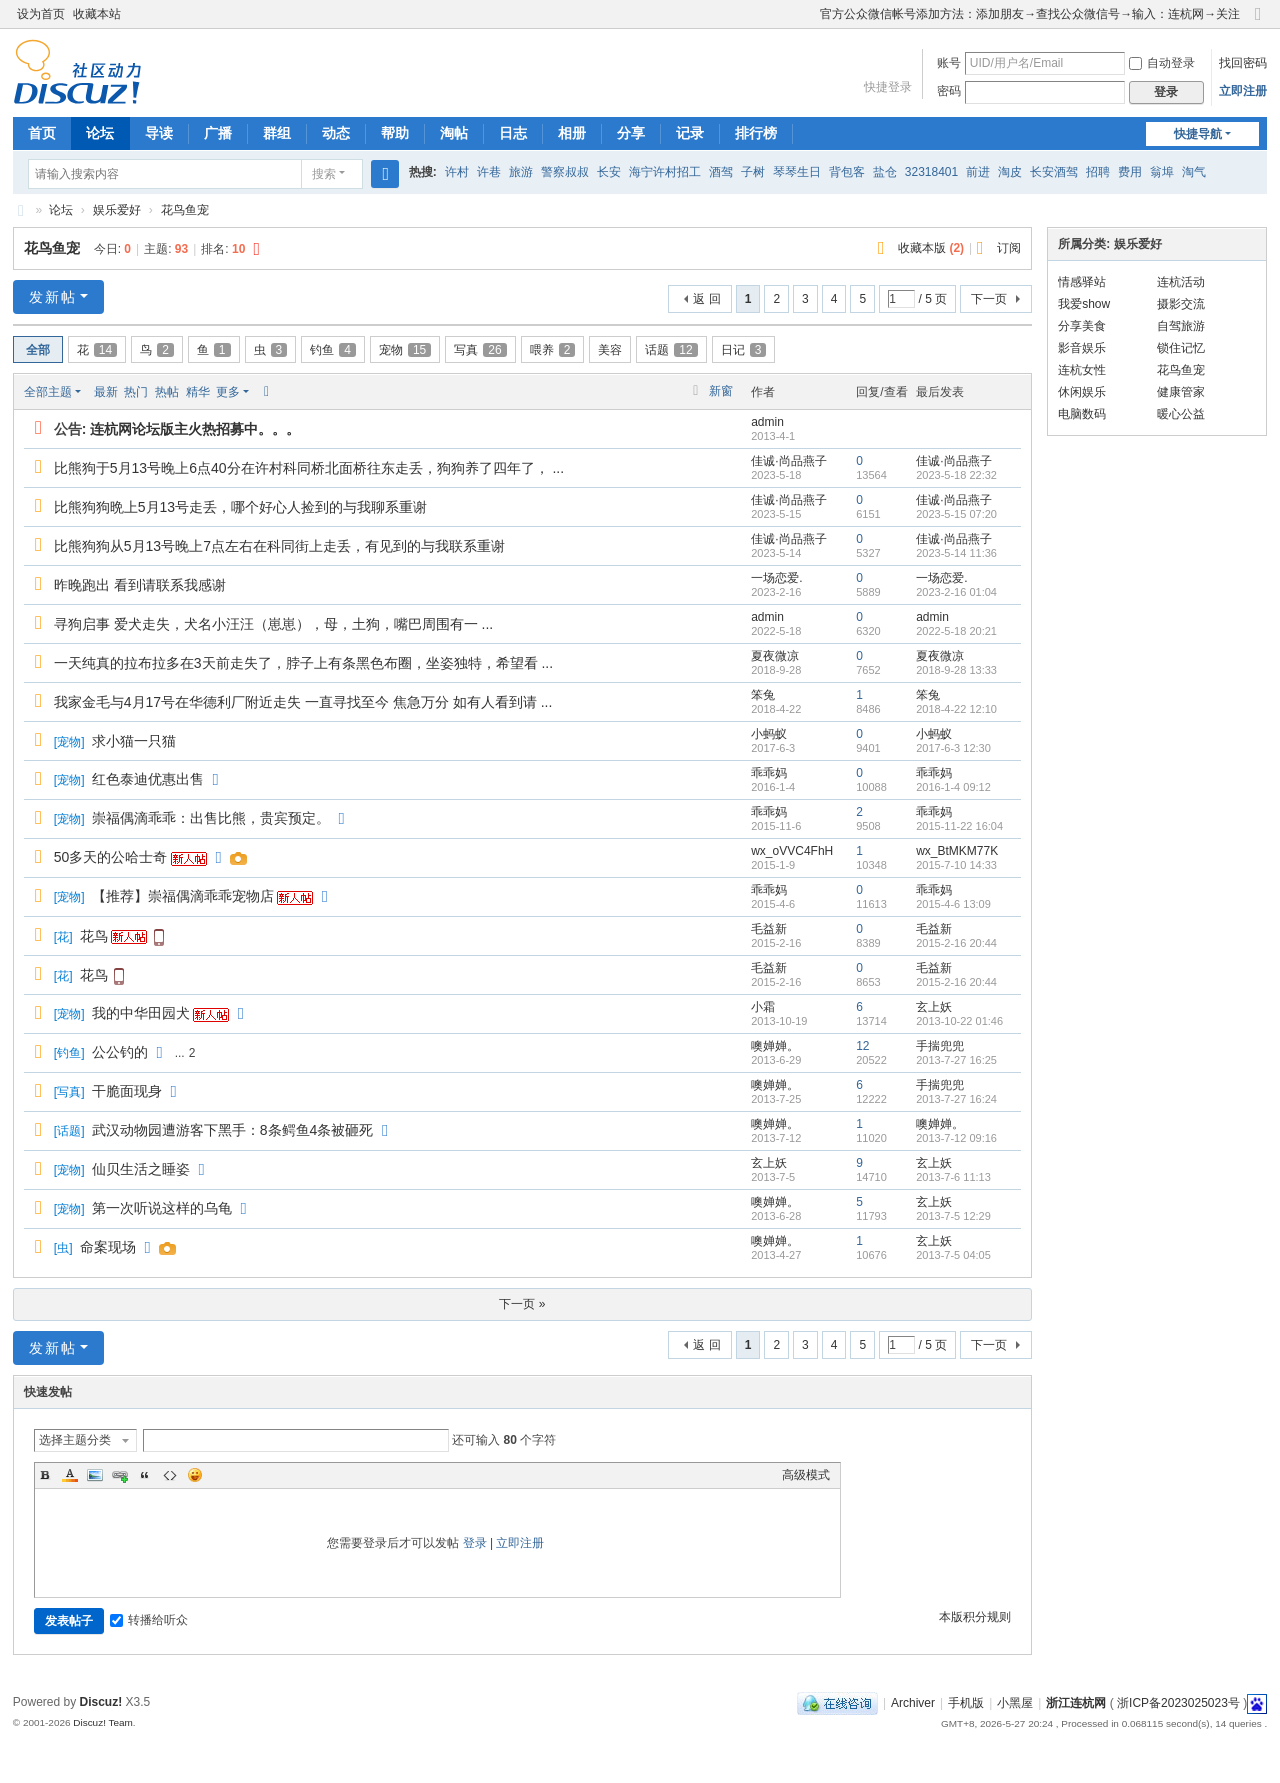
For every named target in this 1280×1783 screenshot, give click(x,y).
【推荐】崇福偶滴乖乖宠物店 (183, 896)
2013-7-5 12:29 (953, 1216)
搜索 (324, 174)
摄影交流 (1181, 304)
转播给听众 (149, 1620)
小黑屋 (1015, 1703)
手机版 (966, 1703)
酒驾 (721, 172)
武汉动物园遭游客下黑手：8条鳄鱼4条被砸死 (233, 1130)
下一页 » (522, 1304)
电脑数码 (1082, 414)
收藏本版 (931, 248)
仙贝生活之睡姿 (141, 1169)
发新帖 (53, 297)
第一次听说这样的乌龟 (162, 1208)
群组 (277, 133)
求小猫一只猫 (134, 741)
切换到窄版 (1258, 22)
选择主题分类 (75, 1440)
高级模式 (806, 1475)
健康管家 (1181, 392)
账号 (949, 63)
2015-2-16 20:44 (956, 943)
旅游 (521, 172)
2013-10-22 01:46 (959, 1021)
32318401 (931, 172)
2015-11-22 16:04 (959, 826)
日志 (513, 133)
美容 (610, 350)
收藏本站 (97, 14)
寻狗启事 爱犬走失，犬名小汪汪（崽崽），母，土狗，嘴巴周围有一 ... (273, 624)
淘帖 (454, 133)
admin (767, 422)
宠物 (405, 350)
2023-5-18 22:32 (956, 475)
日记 (744, 350)
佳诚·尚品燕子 (788, 461)
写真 (480, 350)
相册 (572, 133)
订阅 (1009, 248)
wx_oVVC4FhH (792, 851)
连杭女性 (1082, 370)
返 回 (706, 299)
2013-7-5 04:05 (953, 1255)
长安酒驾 (1054, 172)
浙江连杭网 (21, 210)
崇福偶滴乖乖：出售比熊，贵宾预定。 (211, 818)
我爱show (1084, 304)
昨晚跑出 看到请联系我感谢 (140, 585)
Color (70, 1475)
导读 (159, 133)
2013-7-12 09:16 (956, 1138)
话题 (671, 350)
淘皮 (1010, 172)
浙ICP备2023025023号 (1178, 1703)
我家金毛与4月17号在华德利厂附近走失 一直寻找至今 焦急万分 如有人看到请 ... (303, 702)
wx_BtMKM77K (957, 851)
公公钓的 (120, 1052)
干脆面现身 (127, 1091)
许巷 (489, 172)
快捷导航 (1198, 134)
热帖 (167, 392)
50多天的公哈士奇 (111, 857)
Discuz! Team (103, 1722)
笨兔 (763, 695)
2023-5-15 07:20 (956, 514)
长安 (609, 172)
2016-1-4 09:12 (953, 787)
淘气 (1194, 172)
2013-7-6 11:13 (953, 1177)
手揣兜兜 (940, 1046)
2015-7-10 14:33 (956, 865)
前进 (978, 172)
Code (170, 1475)
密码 (949, 91)
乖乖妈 (769, 773)
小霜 (763, 1007)
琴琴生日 (797, 172)
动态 (336, 133)
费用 (1130, 172)
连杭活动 (1181, 282)
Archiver (913, 1703)
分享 (631, 133)
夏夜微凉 (775, 656)
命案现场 (108, 1247)
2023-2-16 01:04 (956, 592)
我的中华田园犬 (141, 1013)
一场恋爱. (776, 578)
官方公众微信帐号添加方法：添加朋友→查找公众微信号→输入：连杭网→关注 (1030, 14)
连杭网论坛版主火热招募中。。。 (195, 429)
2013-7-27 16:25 (956, 1060)
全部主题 (48, 392)
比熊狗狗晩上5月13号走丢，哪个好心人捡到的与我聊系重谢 (240, 507)
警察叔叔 (565, 172)
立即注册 (1243, 91)
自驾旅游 (1181, 326)
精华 (198, 392)
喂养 (553, 350)
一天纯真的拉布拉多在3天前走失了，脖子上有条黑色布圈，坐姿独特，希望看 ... (303, 663)
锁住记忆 (1181, 348)
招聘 (1098, 172)
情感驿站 (1082, 282)
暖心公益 (1181, 414)
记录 (690, 133)
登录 (475, 1543)
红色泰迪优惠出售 (148, 779)
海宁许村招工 (665, 172)
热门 (136, 392)
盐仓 (885, 172)
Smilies (195, 1475)
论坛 (100, 133)
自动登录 (1162, 63)
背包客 (847, 172)
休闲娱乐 (1082, 392)
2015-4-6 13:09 (953, 904)
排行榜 (756, 133)
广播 (218, 133)
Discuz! (101, 1702)
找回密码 (1243, 63)
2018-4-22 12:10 (956, 709)
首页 (42, 133)
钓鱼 (333, 350)
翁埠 (1162, 172)
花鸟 (94, 936)
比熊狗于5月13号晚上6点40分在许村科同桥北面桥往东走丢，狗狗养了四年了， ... (309, 468)
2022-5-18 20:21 (956, 631)
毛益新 (769, 929)
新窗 (721, 391)
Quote (145, 1475)
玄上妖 (934, 1007)
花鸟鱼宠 (185, 210)
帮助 (395, 133)
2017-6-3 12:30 (953, 748)
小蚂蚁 (769, 734)
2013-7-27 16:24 (956, 1099)
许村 (457, 172)
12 (862, 1046)
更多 (228, 392)
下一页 (989, 299)
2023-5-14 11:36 (956, 553)
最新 (106, 392)
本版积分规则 (975, 1617)
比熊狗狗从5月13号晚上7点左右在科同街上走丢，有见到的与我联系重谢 (279, 546)
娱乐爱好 (117, 210)
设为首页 (41, 14)
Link (120, 1475)
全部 (38, 350)
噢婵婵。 (775, 1046)
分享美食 (1082, 326)
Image (95, 1475)
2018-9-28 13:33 (956, 670)
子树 (753, 172)
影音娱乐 (1082, 348)
